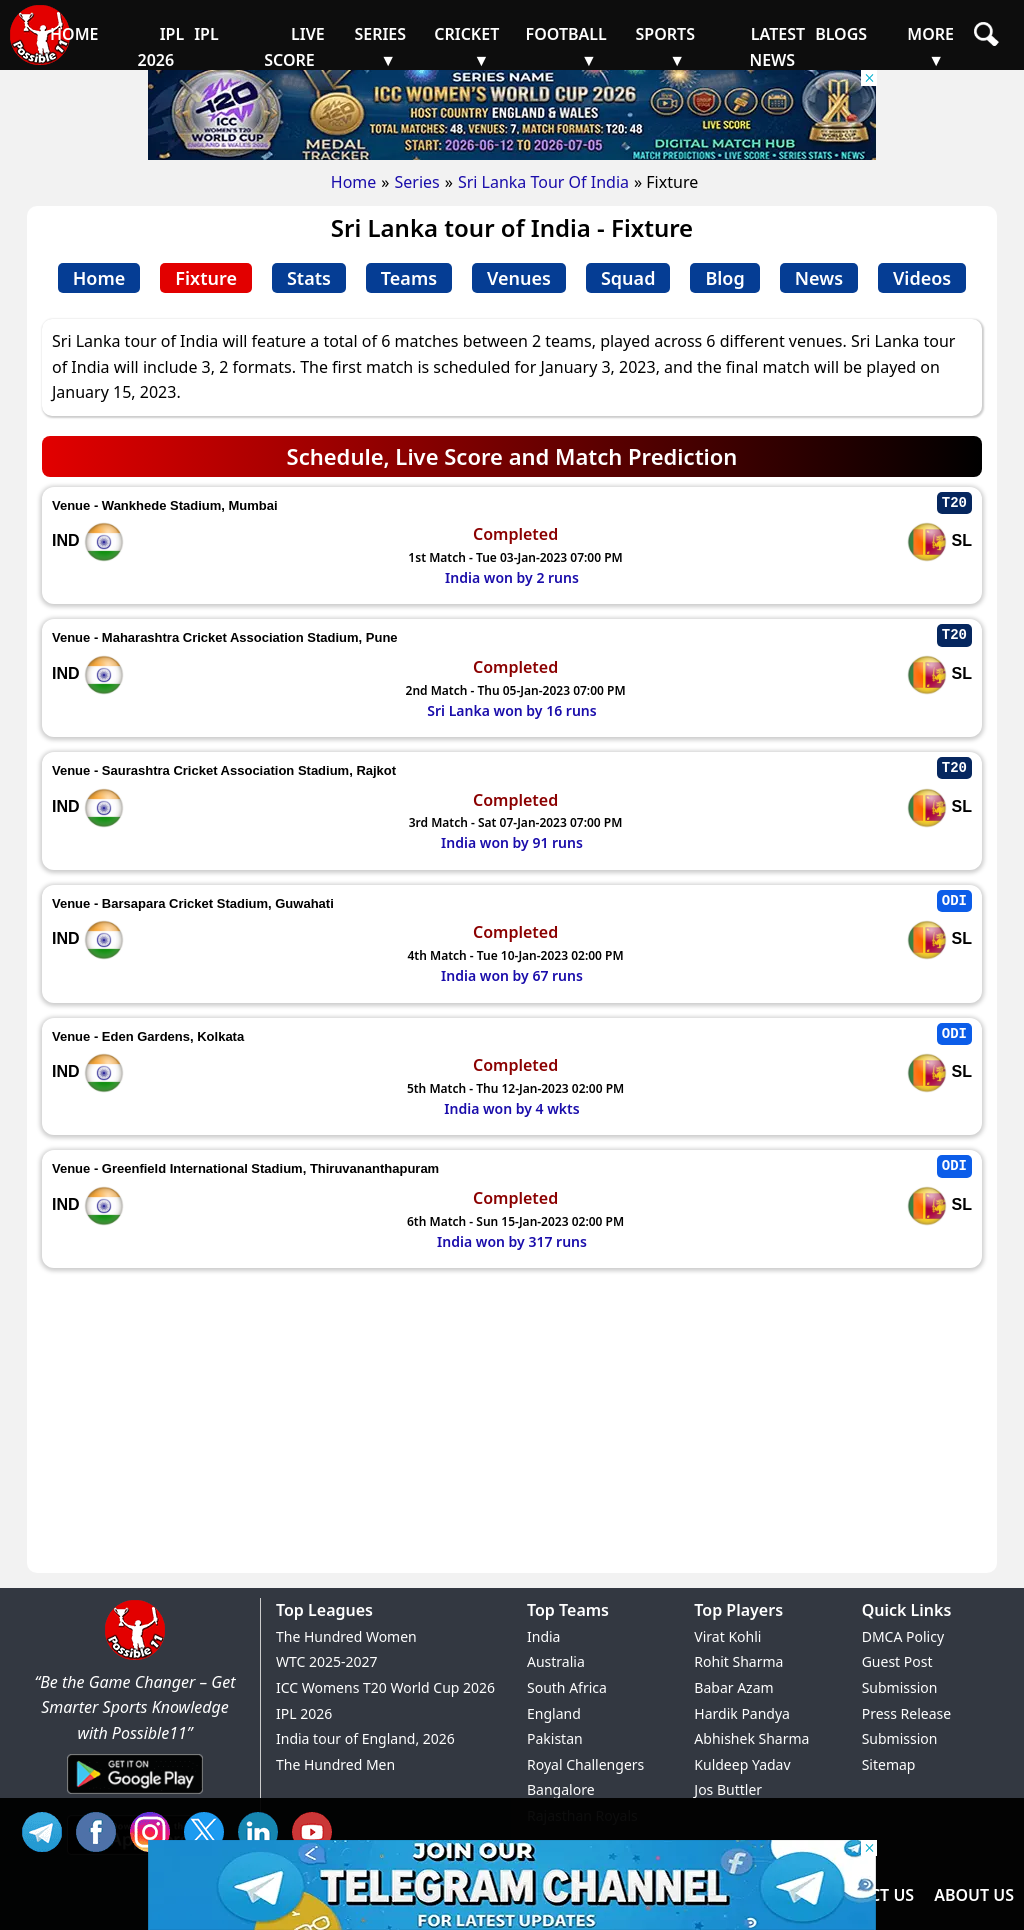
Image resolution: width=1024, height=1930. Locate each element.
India (543, 1636)
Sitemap (889, 1764)
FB (101, 1829)
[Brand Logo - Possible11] (135, 1656)
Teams (409, 278)
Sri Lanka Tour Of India (543, 182)
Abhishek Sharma (751, 1738)
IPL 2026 (304, 1713)
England (554, 1713)
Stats (309, 278)
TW (209, 1829)
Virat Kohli (727, 1636)
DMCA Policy (903, 1636)
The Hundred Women (346, 1636)
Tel (47, 1829)
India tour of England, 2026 (365, 1738)
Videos (922, 278)
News (819, 278)
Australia (556, 1661)
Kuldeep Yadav (742, 1764)
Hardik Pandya (742, 1713)
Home (354, 182)
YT (317, 1829)
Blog (724, 278)
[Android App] (135, 1795)
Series (416, 182)
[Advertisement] (512, 1423)
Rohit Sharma (738, 1661)
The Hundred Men (335, 1764)
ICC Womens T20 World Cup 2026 (385, 1687)
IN (263, 1829)
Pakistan (555, 1738)
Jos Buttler (728, 1789)
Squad (628, 278)
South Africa (567, 1687)
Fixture (206, 278)
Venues (519, 278)
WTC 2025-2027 (327, 1661)
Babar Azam (733, 1687)
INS (155, 1829)
